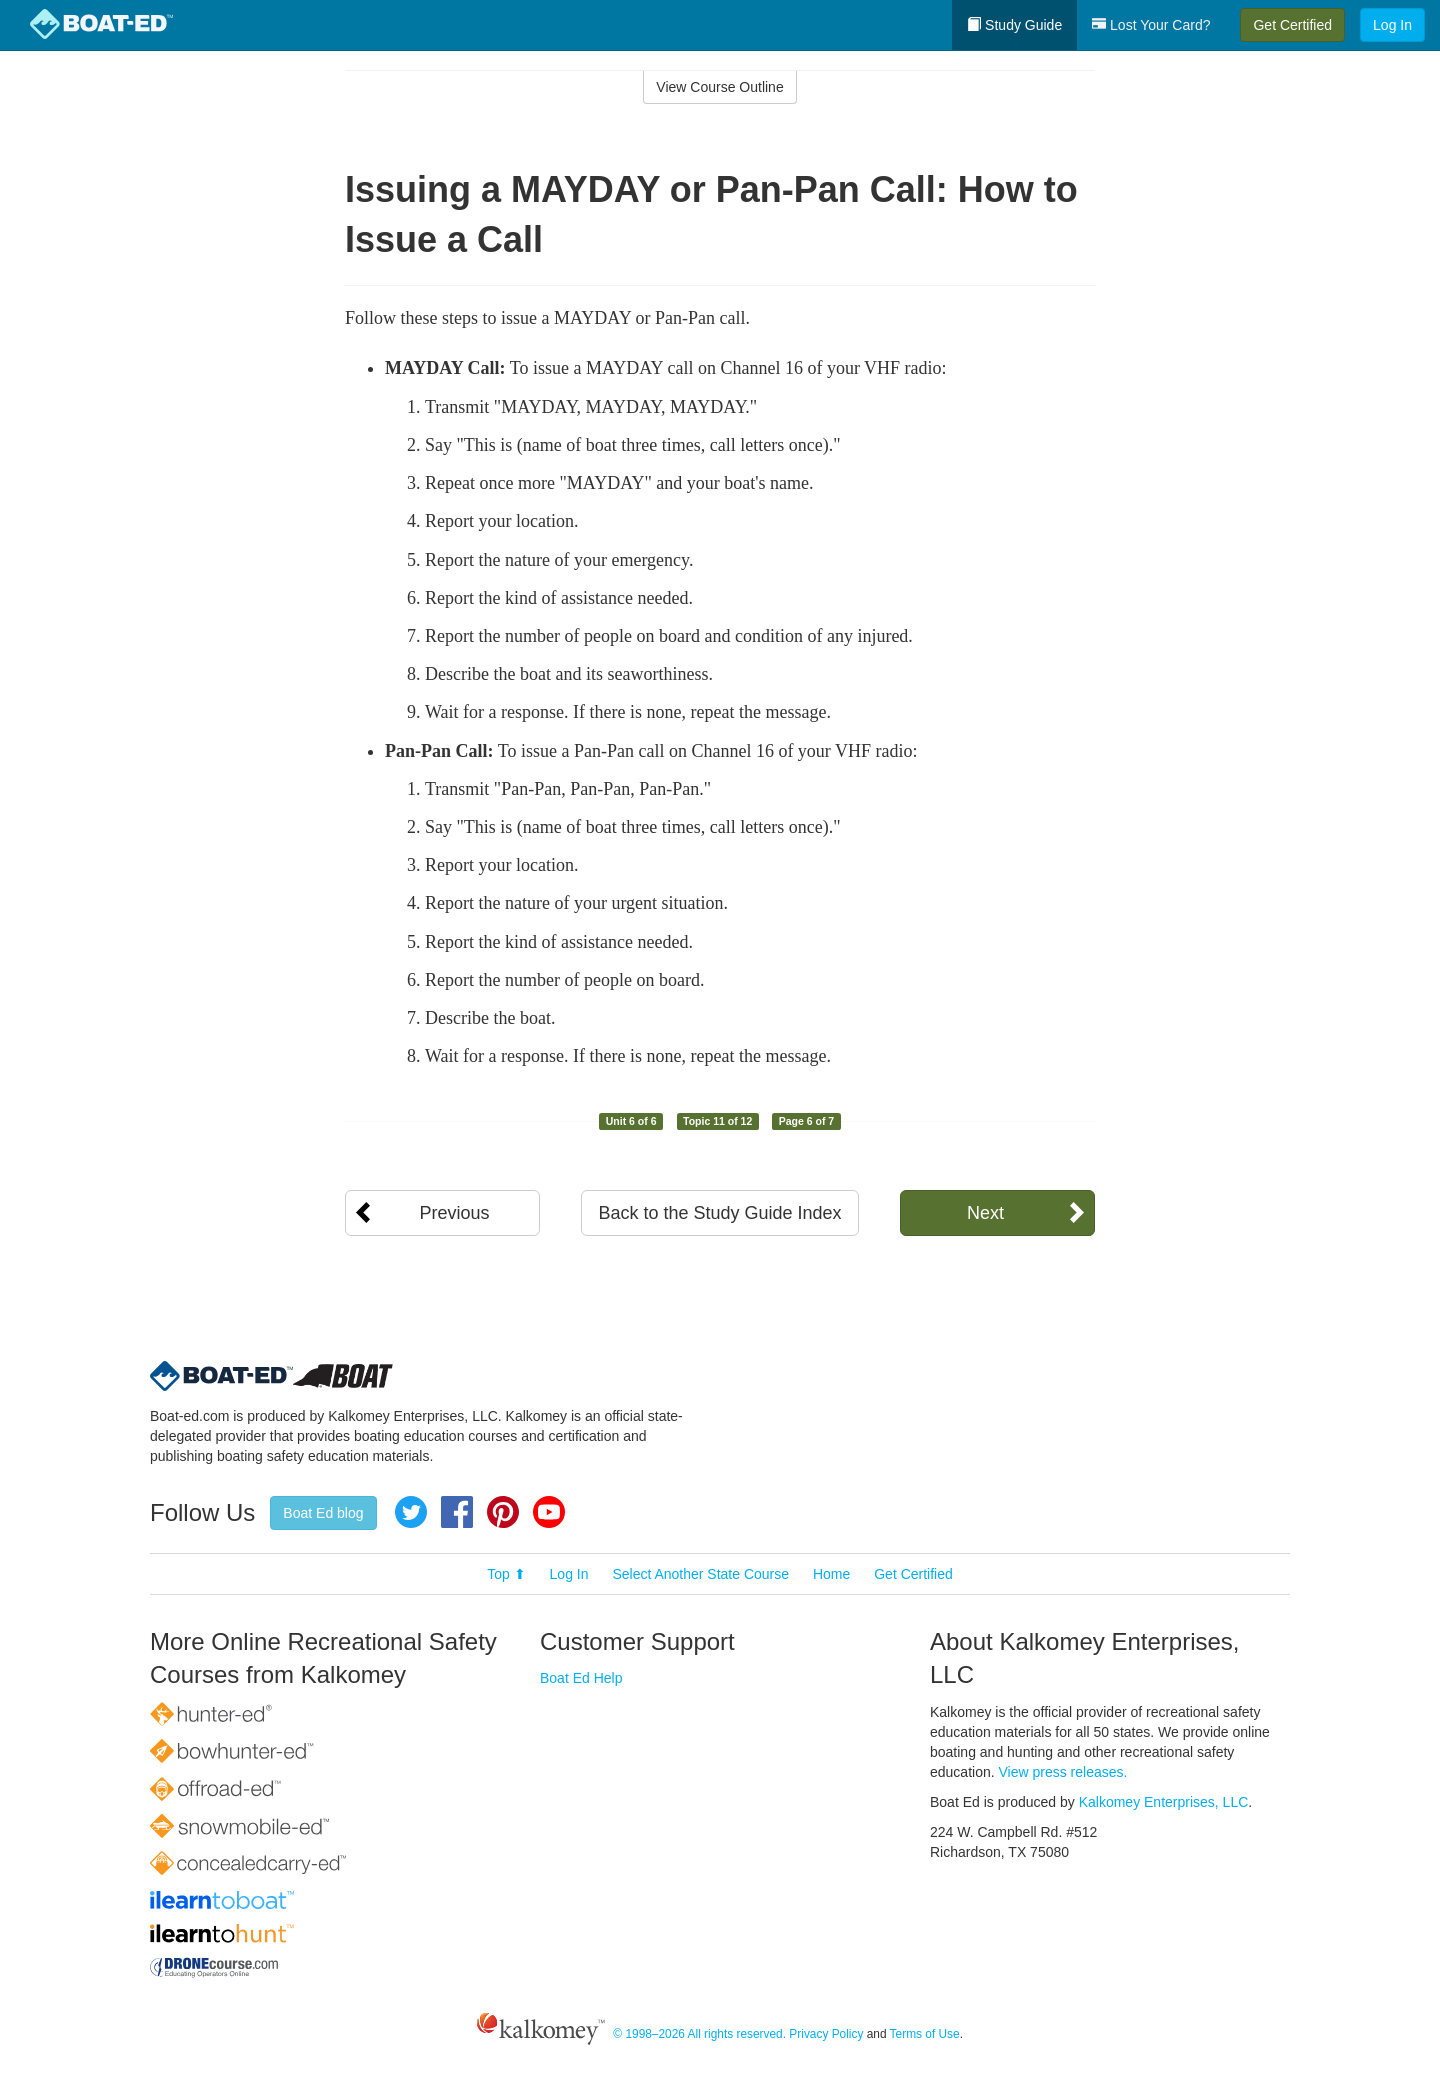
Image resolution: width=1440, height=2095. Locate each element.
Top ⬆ (506, 1574)
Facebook (457, 1512)
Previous (454, 1213)
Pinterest (503, 1512)
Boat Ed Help (581, 1678)
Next (985, 1213)
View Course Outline (719, 87)
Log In (1392, 25)
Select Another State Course (700, 1574)
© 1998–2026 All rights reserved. (699, 2034)
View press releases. (1063, 1772)
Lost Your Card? (1151, 25)
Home (831, 1574)
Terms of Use (925, 2034)
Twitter (411, 1512)
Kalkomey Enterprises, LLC (1164, 1802)
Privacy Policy (826, 2034)
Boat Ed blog (323, 1513)
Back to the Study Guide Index (719, 1213)
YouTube (549, 1512)
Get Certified (1292, 25)
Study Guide (1014, 25)
